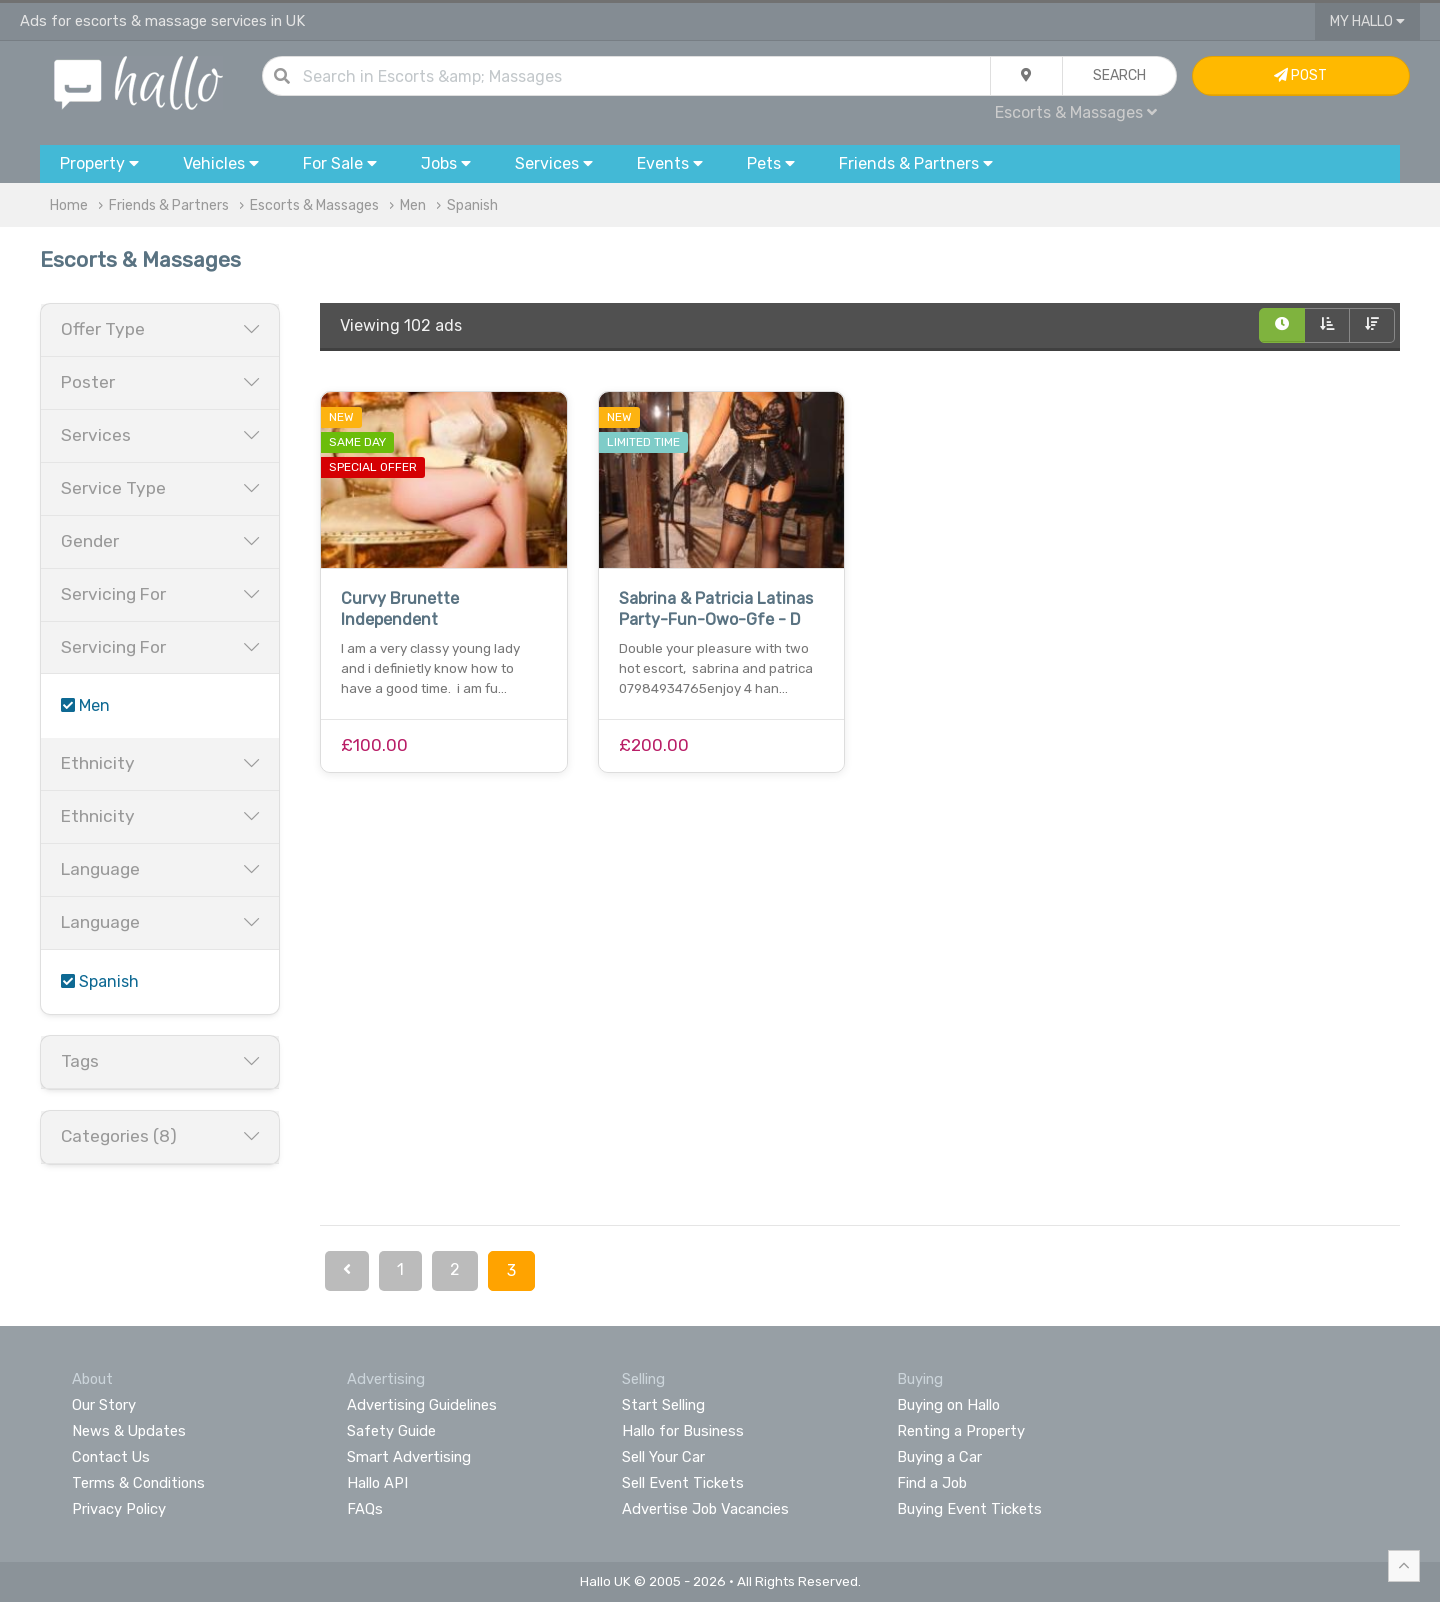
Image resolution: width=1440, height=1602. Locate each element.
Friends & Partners (169, 205)
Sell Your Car (663, 1457)
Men (413, 205)
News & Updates (129, 1431)
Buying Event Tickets (969, 1509)
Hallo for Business (683, 1431)
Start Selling (663, 1405)
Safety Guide (391, 1431)
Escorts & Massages (1076, 112)
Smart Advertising (409, 1457)
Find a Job (932, 1483)
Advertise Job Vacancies (705, 1509)
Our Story (104, 1405)
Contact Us (111, 1457)
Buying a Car (939, 1457)
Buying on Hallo (948, 1405)
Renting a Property (961, 1431)
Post (1300, 75)
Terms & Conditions (138, 1483)
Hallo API (377, 1483)
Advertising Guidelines (422, 1405)
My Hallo (1367, 21)
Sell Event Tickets (683, 1483)
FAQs (365, 1509)
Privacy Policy (119, 1509)
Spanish (472, 205)
